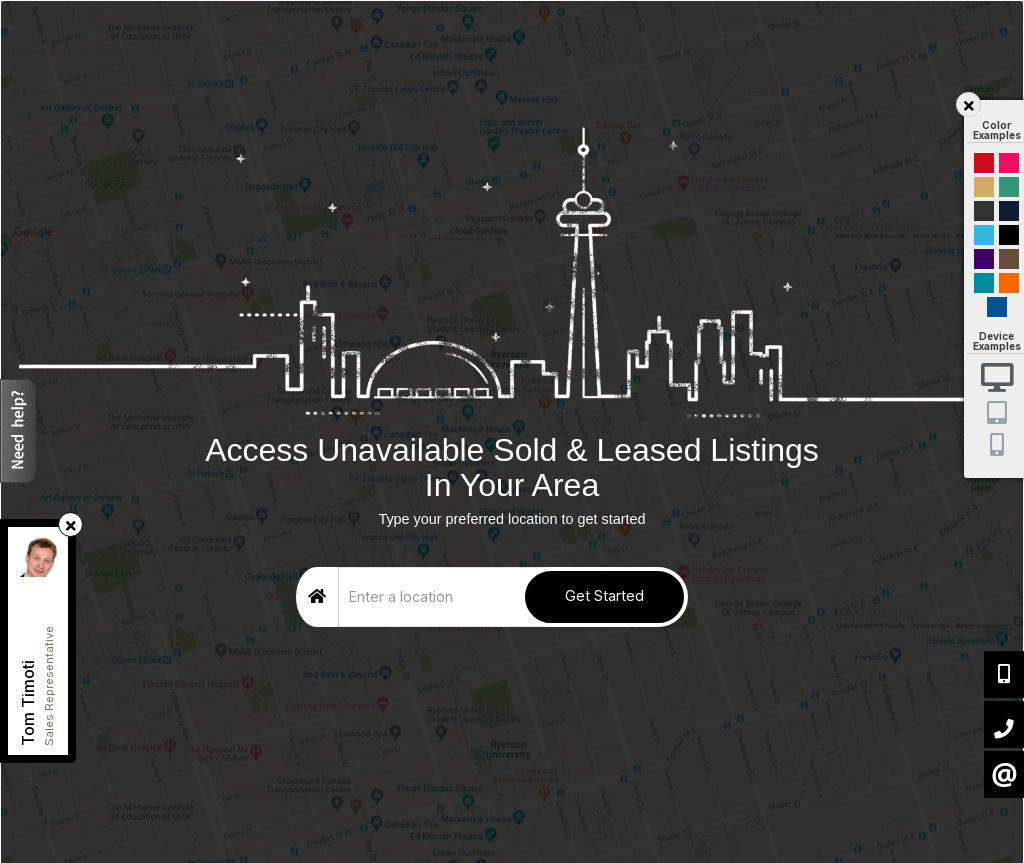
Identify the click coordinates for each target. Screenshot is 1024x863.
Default (997, 307)
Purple (984, 259)
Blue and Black (984, 283)
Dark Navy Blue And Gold (1009, 211)
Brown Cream (1009, 259)
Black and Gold (984, 211)
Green (1009, 187)
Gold (984, 187)
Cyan (984, 235)
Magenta (1009, 163)
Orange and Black (1009, 283)
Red (984, 163)
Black (1009, 235)
